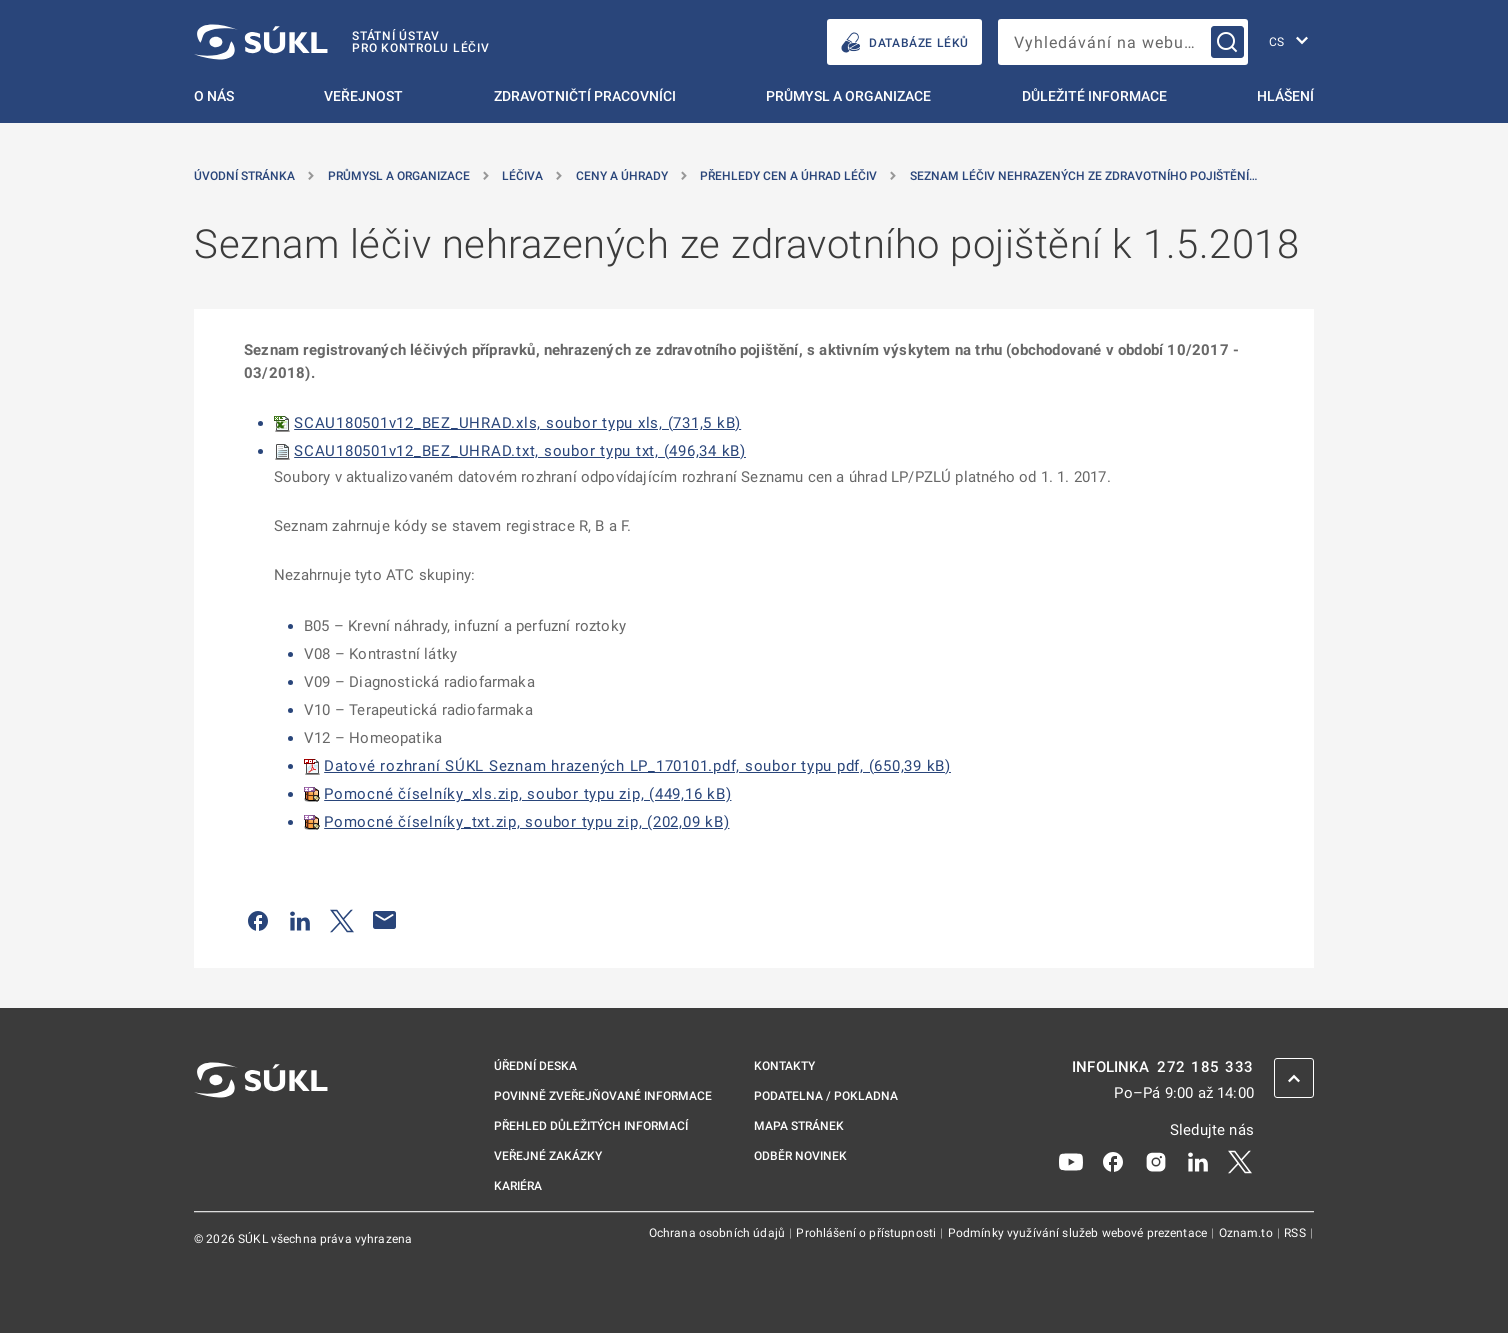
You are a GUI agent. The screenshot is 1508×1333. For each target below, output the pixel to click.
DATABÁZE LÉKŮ (904, 42)
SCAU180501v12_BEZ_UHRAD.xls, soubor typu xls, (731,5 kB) (517, 423)
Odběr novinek (800, 1156)
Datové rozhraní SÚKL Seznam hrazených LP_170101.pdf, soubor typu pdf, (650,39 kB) (637, 766)
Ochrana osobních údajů (718, 1233)
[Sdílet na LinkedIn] (300, 920)
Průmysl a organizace (848, 96)
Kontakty (784, 1066)
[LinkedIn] (1198, 1161)
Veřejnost (363, 96)
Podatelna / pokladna (826, 1096)
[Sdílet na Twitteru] (342, 920)
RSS (1296, 1233)
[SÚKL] (342, 42)
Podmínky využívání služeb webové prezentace (1079, 1233)
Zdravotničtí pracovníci (585, 96)
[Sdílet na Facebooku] (258, 920)
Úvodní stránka (244, 176)
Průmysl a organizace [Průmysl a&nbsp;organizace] (399, 176)
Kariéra (518, 1186)
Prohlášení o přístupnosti (867, 1233)
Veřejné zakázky (548, 1156)
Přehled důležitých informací (591, 1126)
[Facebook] (1113, 1161)
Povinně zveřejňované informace (603, 1096)
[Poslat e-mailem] (385, 920)
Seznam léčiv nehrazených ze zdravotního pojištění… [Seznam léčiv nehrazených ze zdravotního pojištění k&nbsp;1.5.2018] (1083, 176)
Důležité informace (1094, 96)
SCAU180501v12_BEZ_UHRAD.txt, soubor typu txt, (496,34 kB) (520, 451)
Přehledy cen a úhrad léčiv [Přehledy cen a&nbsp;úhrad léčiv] (788, 176)
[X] (1240, 1161)
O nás (214, 96)
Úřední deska (535, 1066)
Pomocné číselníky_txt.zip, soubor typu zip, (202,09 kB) (526, 822)
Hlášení (1285, 96)
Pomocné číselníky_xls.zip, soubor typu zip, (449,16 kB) (527, 794)
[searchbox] (1123, 42)
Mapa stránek (799, 1126)
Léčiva (522, 176)
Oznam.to (1247, 1233)
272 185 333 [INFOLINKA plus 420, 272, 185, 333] (1205, 1067)
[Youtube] (1071, 1161)
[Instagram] (1156, 1161)
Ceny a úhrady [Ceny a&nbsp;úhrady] (622, 176)
